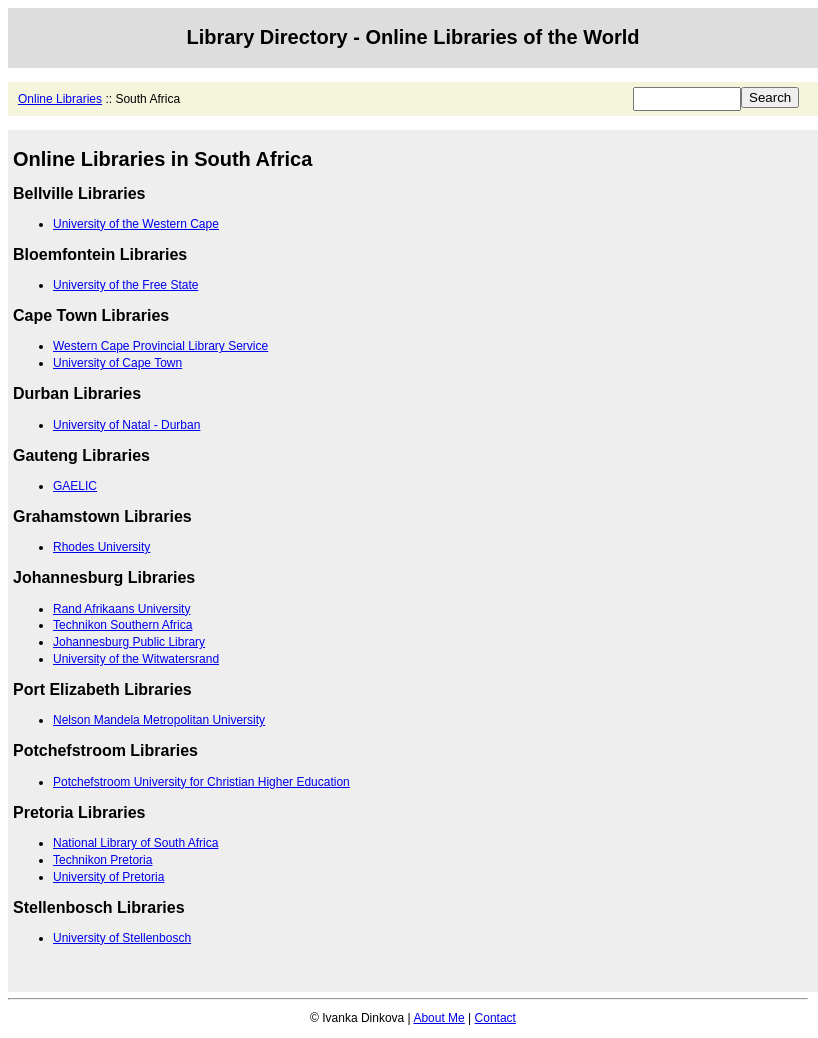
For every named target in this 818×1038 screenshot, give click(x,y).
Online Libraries (60, 99)
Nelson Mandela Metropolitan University (159, 720)
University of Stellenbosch (122, 938)
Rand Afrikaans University (121, 609)
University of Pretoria (108, 877)
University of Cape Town (117, 363)
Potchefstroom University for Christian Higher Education (201, 782)
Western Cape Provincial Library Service (160, 346)
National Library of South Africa (135, 843)
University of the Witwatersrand (136, 659)
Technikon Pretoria (102, 860)
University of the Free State (125, 285)
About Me (438, 1018)
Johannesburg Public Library (129, 642)
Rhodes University (101, 547)
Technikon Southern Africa (122, 625)
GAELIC (75, 486)
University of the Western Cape (136, 224)
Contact (495, 1018)
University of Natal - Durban (126, 425)
